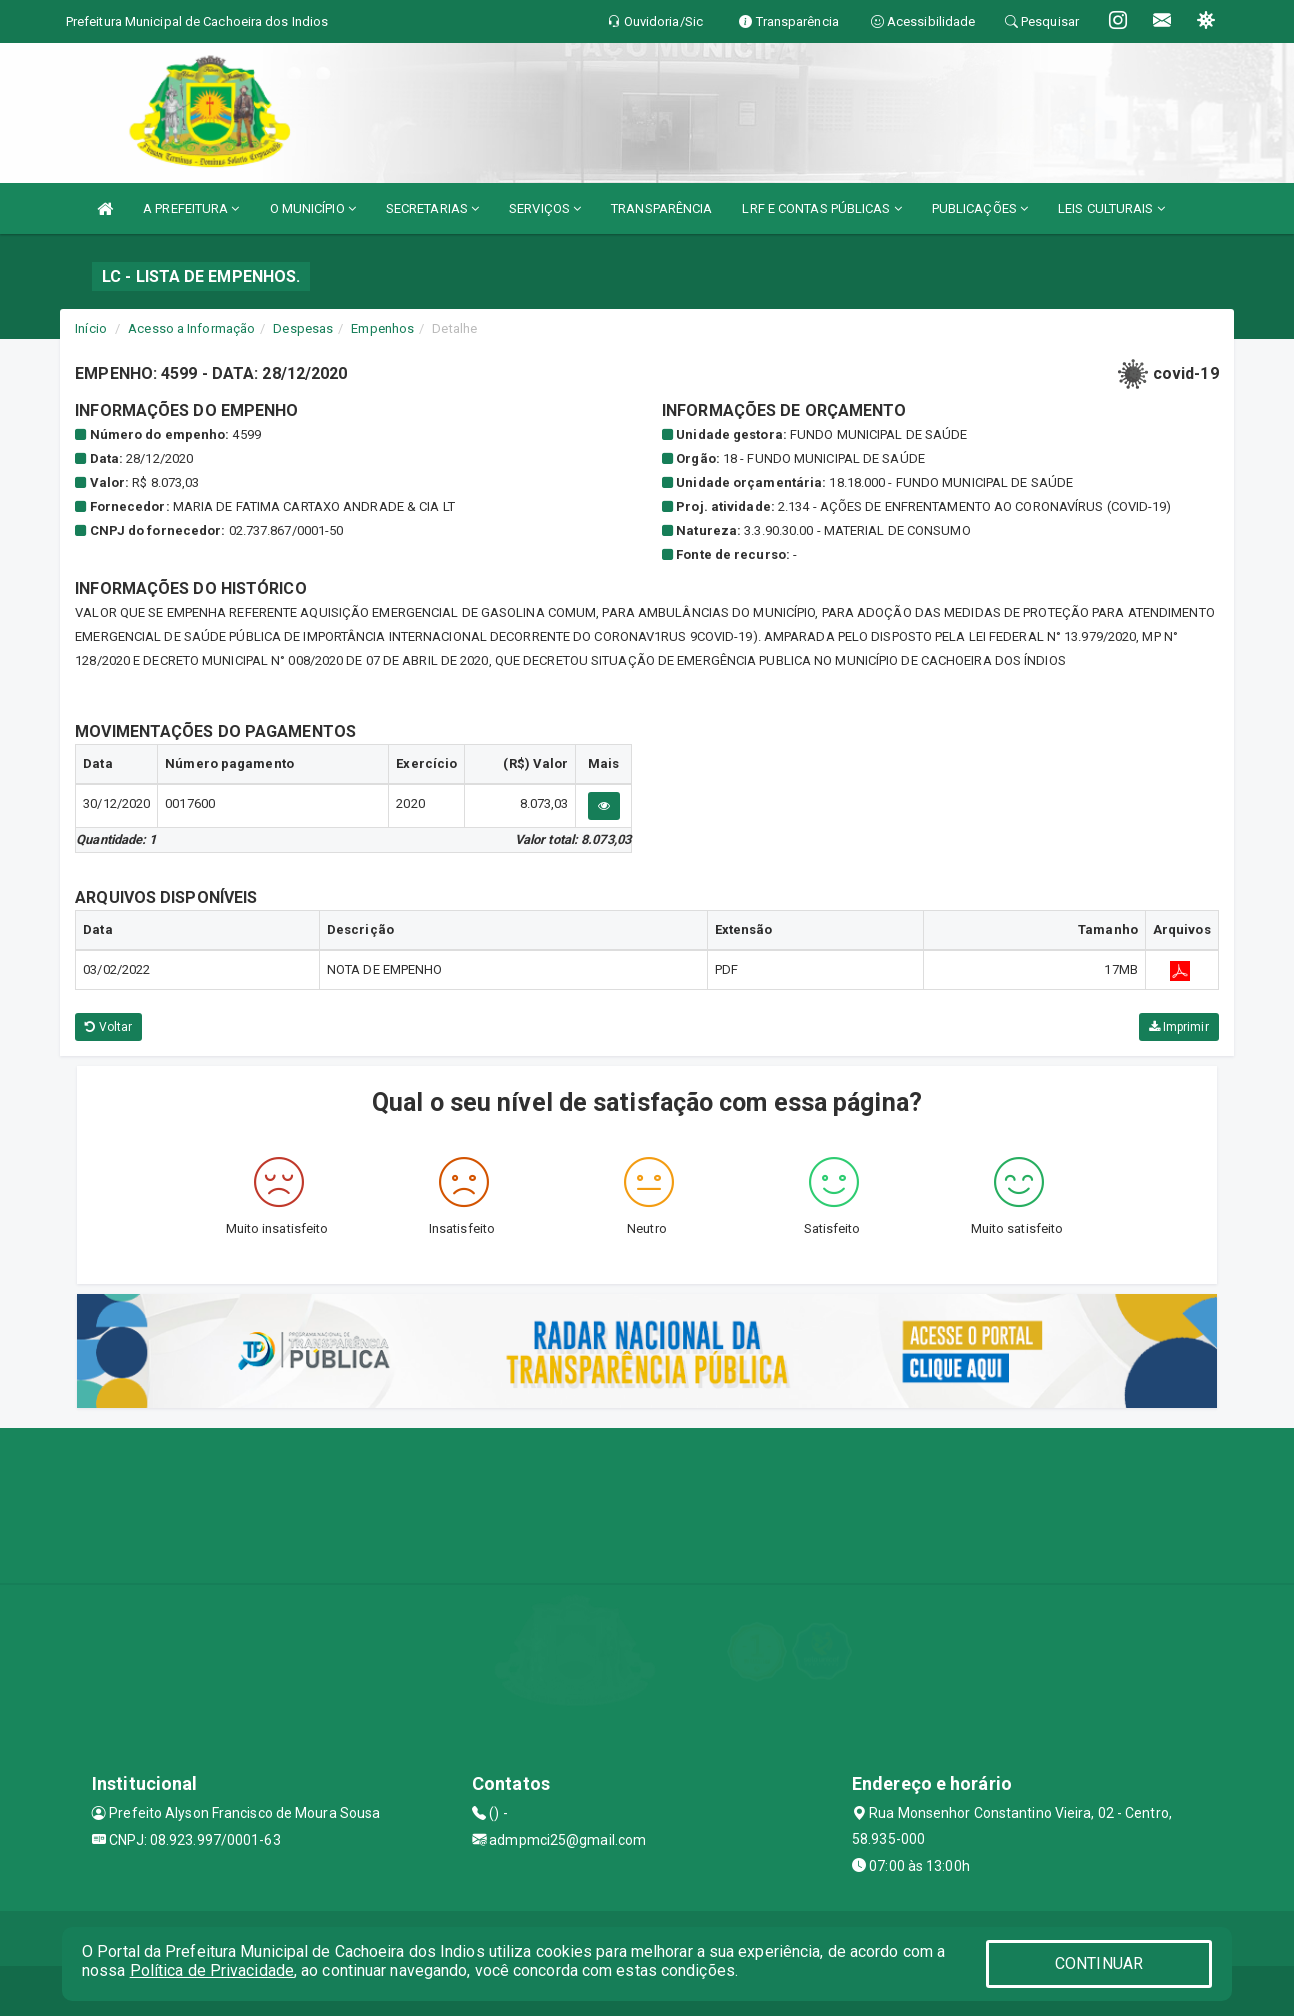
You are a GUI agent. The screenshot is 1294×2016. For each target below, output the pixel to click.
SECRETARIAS (432, 208)
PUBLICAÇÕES (980, 208)
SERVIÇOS (545, 208)
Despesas (303, 328)
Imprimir (1179, 1027)
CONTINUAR (1099, 1963)
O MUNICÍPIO (313, 208)
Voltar (108, 1027)
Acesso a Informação (191, 328)
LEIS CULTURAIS (1111, 208)
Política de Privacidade (212, 1970)
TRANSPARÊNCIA (661, 208)
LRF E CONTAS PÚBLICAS (821, 208)
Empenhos (382, 328)
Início (91, 328)
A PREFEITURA (191, 208)
